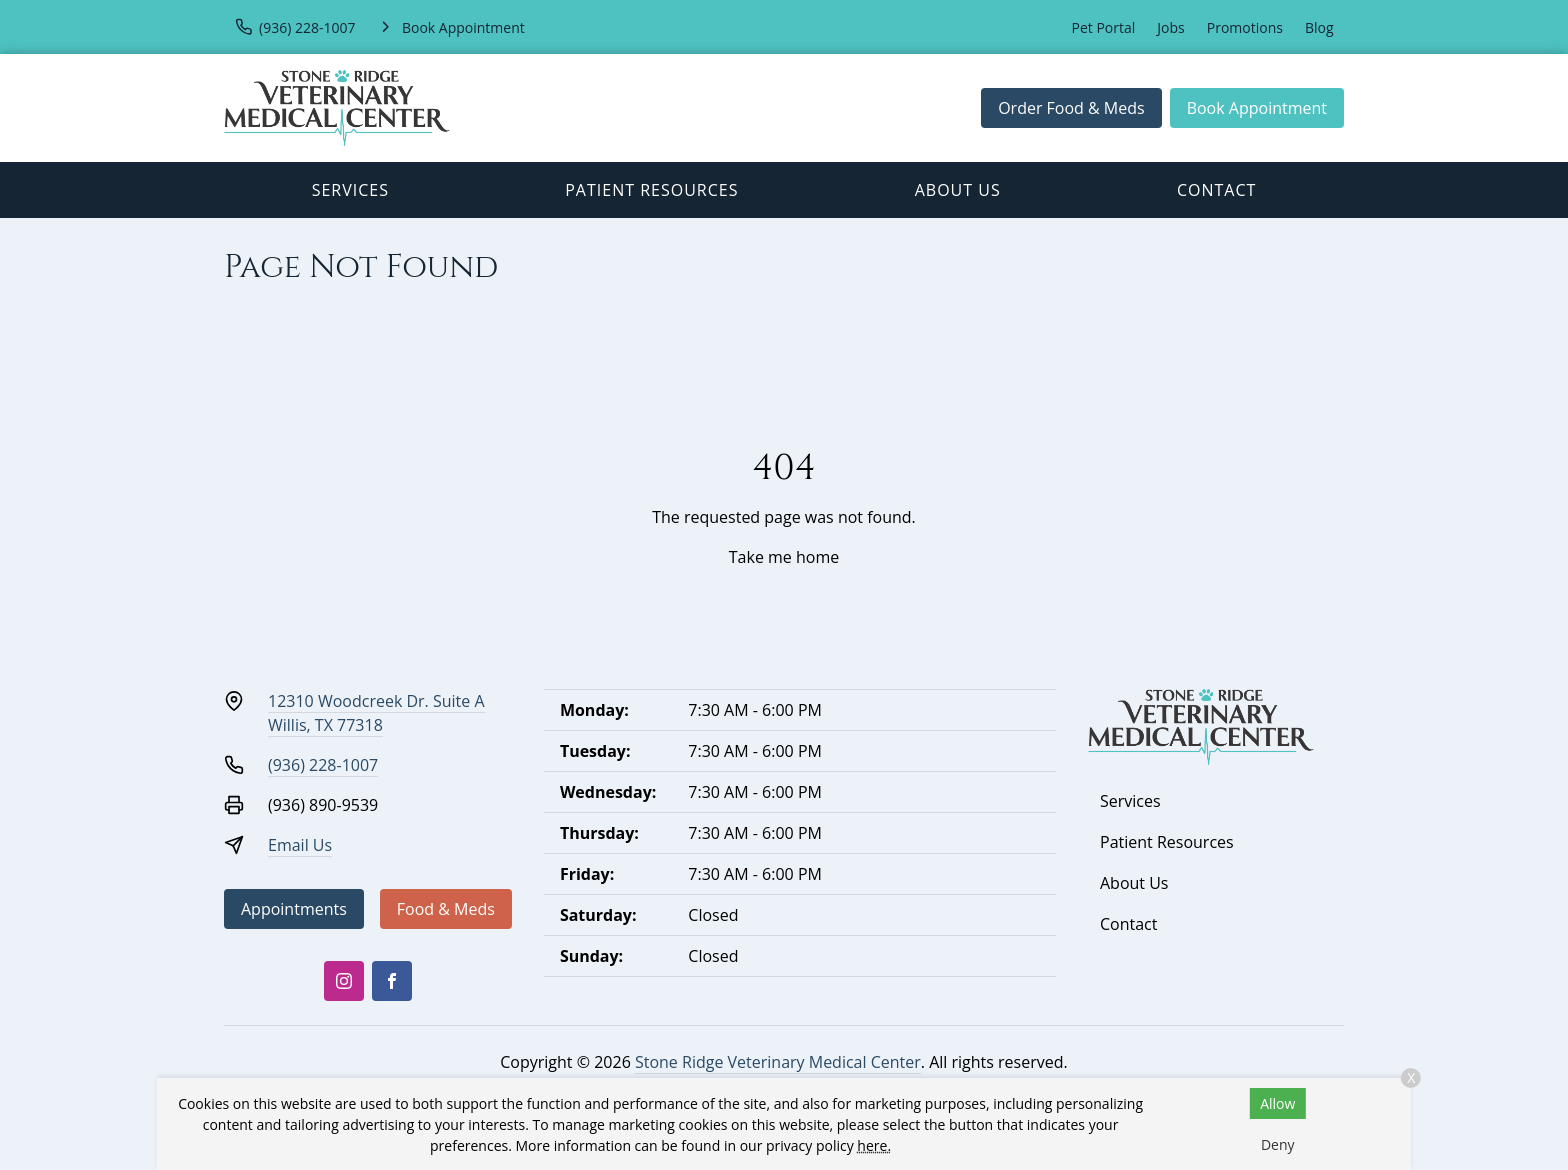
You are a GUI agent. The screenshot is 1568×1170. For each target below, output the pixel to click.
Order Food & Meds (1071, 108)
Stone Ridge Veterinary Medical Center (778, 1062)
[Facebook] (392, 981)
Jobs (1170, 27)
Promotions (1245, 27)
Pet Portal (1104, 27)
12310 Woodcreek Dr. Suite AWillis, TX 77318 (376, 713)
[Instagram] (344, 981)
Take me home (784, 557)
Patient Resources (651, 190)
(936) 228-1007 (323, 765)
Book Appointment (1257, 108)
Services (350, 190)
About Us (958, 190)
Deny (1278, 1144)
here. (874, 1145)
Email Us (300, 845)
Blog (1319, 27)
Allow (1277, 1103)
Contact (1216, 190)
